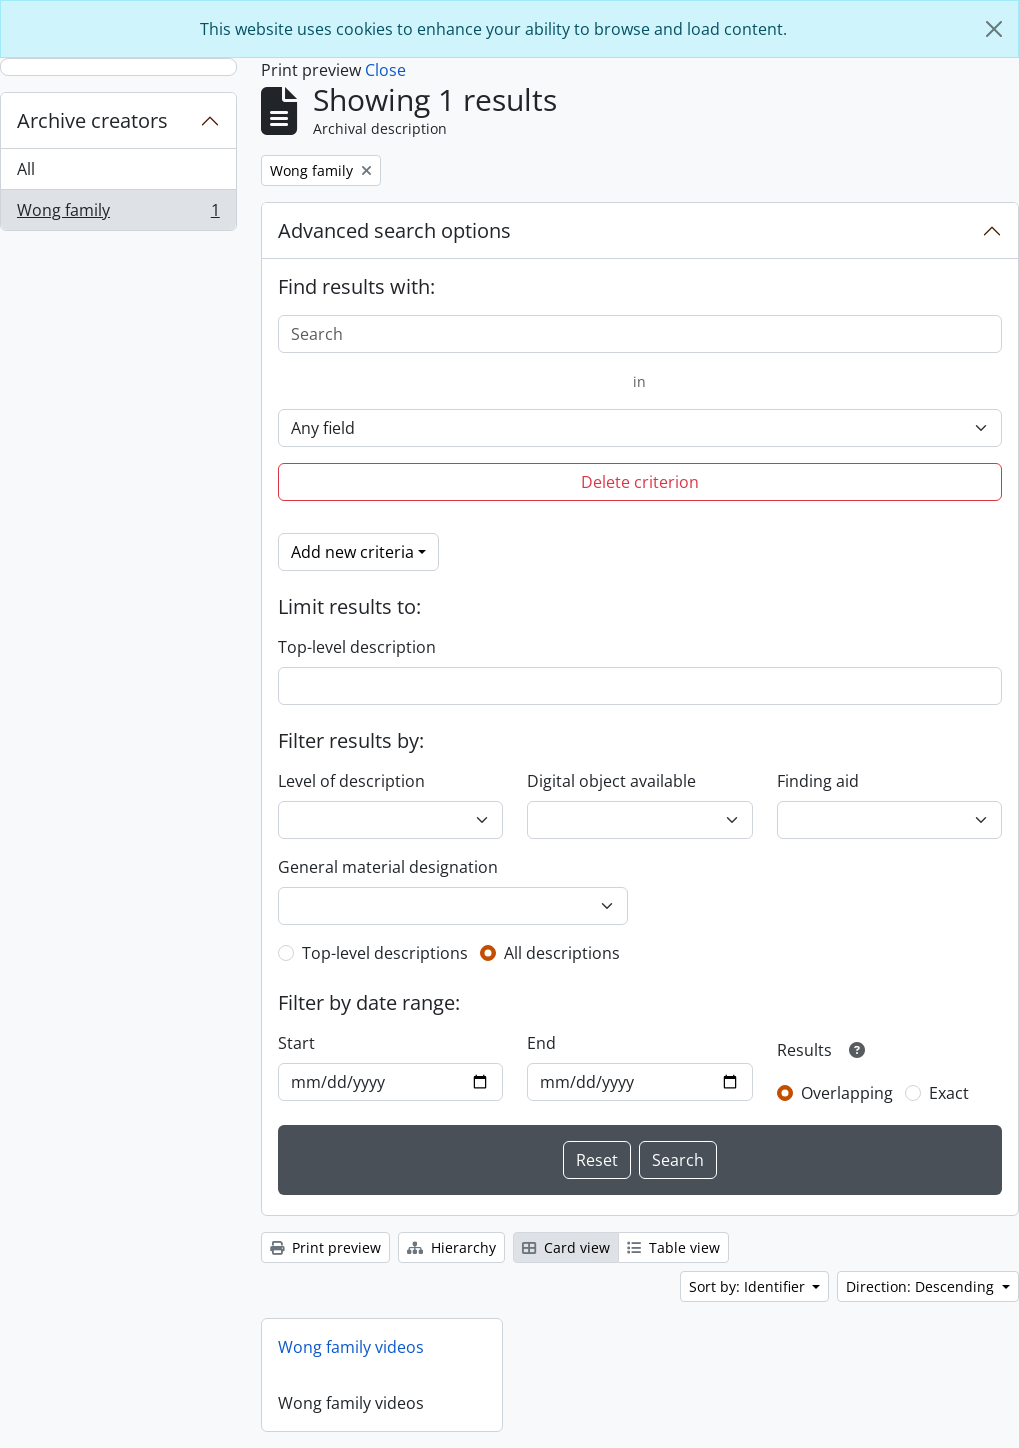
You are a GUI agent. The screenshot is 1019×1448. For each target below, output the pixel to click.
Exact (949, 1093)
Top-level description (357, 647)
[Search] (640, 334)
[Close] (994, 29)
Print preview (325, 1247)
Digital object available (611, 781)
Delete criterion (640, 482)
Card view (566, 1247)
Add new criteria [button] (352, 552)
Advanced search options (394, 230)
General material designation (388, 867)
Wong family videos (351, 1347)
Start (296, 1043)
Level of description (351, 781)
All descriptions (562, 953)
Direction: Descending (922, 1286)
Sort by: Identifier (749, 1286)
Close (385, 70)
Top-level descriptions (385, 953)
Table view (673, 1247)
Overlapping (847, 1093)
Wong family (118, 214)
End (541, 1043)
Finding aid (818, 781)
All (26, 169)
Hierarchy (451, 1247)
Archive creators (92, 120)
